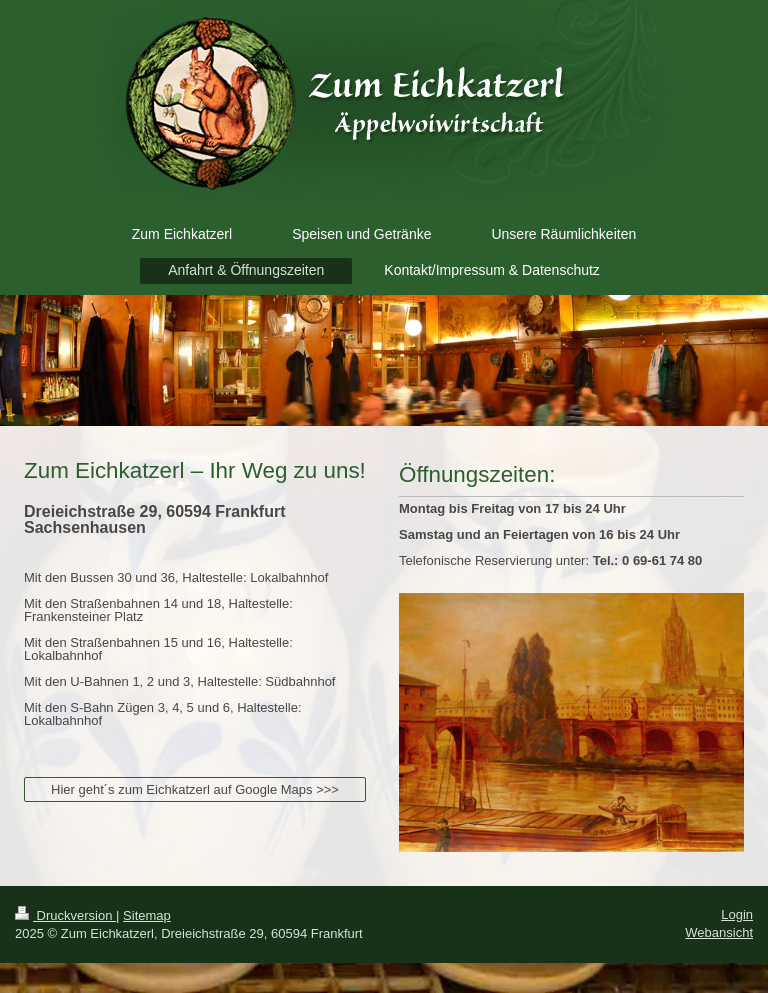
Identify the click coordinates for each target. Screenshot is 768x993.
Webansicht (719, 932)
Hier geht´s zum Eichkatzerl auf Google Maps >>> (195, 789)
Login (737, 914)
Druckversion (65, 915)
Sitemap (147, 915)
